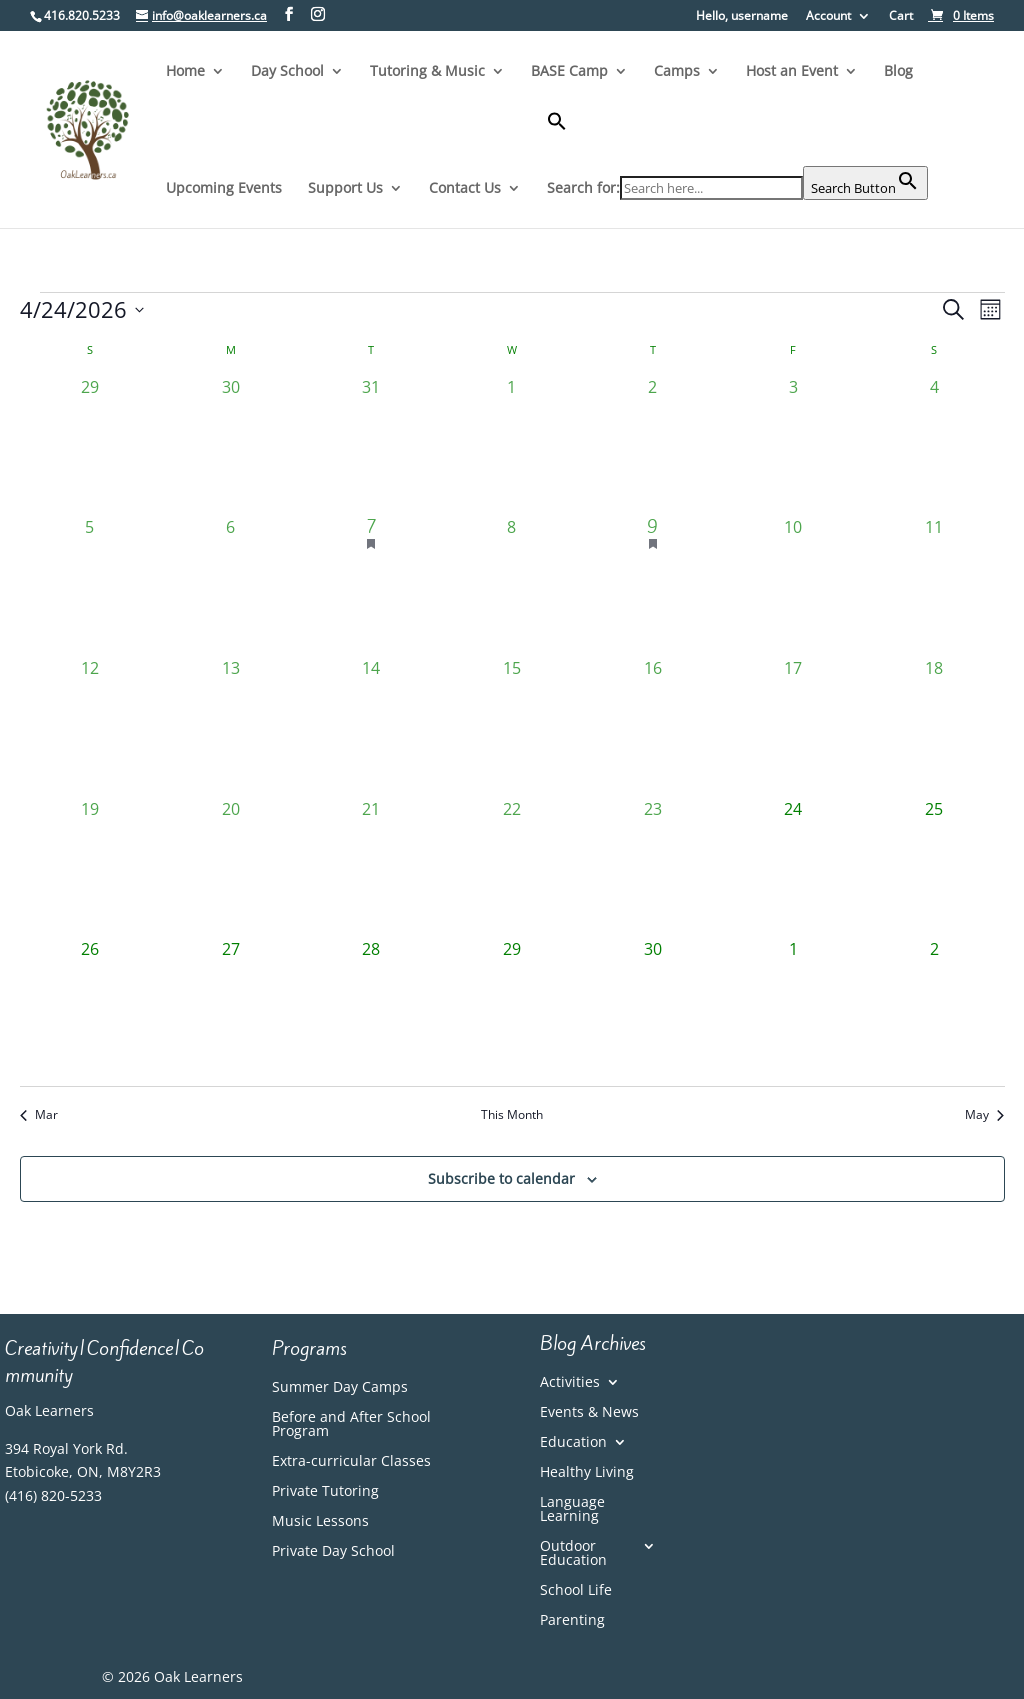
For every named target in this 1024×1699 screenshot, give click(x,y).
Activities (570, 1383)
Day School (287, 72)
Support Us (345, 189)
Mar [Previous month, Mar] (39, 1115)
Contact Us (465, 189)
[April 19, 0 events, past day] (90, 867)
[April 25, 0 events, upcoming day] (934, 867)
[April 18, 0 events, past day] (934, 726)
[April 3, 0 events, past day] (793, 445)
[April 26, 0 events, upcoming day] (90, 1007)
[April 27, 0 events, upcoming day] (230, 1007)
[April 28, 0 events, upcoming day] (371, 1007)
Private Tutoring (325, 1492)
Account (828, 17)
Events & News (589, 1413)
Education (573, 1443)
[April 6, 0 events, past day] (230, 585)
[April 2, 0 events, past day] (652, 445)
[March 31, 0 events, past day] (371, 445)
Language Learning (572, 1510)
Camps (677, 72)
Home (185, 72)
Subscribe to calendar (501, 1178)
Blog (898, 72)
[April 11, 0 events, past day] (934, 585)
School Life (576, 1591)
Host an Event (792, 72)
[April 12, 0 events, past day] (90, 726)
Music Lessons (320, 1522)
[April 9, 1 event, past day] (652, 585)
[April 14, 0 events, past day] (371, 726)
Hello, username (742, 17)
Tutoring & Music (427, 72)
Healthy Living (587, 1473)
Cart (901, 17)
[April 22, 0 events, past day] (512, 867)
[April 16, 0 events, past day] (652, 726)
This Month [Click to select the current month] (512, 1115)
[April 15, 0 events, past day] (512, 726)
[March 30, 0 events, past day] (230, 445)
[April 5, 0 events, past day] (90, 585)
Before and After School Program (351, 1425)
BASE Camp (569, 72)
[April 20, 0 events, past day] (230, 867)
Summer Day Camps (340, 1388)
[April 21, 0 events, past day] (371, 867)
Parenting (572, 1621)
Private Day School (333, 1552)
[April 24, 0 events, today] (793, 867)
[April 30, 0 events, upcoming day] (652, 1007)
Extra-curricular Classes (351, 1462)
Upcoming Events (224, 189)
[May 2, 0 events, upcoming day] (934, 1007)
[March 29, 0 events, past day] (90, 445)
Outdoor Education (573, 1554)
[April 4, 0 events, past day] (934, 445)
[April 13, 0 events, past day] (230, 726)
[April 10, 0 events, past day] (793, 585)
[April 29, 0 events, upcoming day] (512, 1007)
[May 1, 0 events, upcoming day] (793, 1007)
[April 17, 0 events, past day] (793, 726)
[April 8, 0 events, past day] (512, 585)
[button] (737, 138)
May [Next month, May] (984, 1115)
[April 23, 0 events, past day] (652, 867)
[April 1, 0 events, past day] (512, 445)
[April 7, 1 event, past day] (371, 585)
